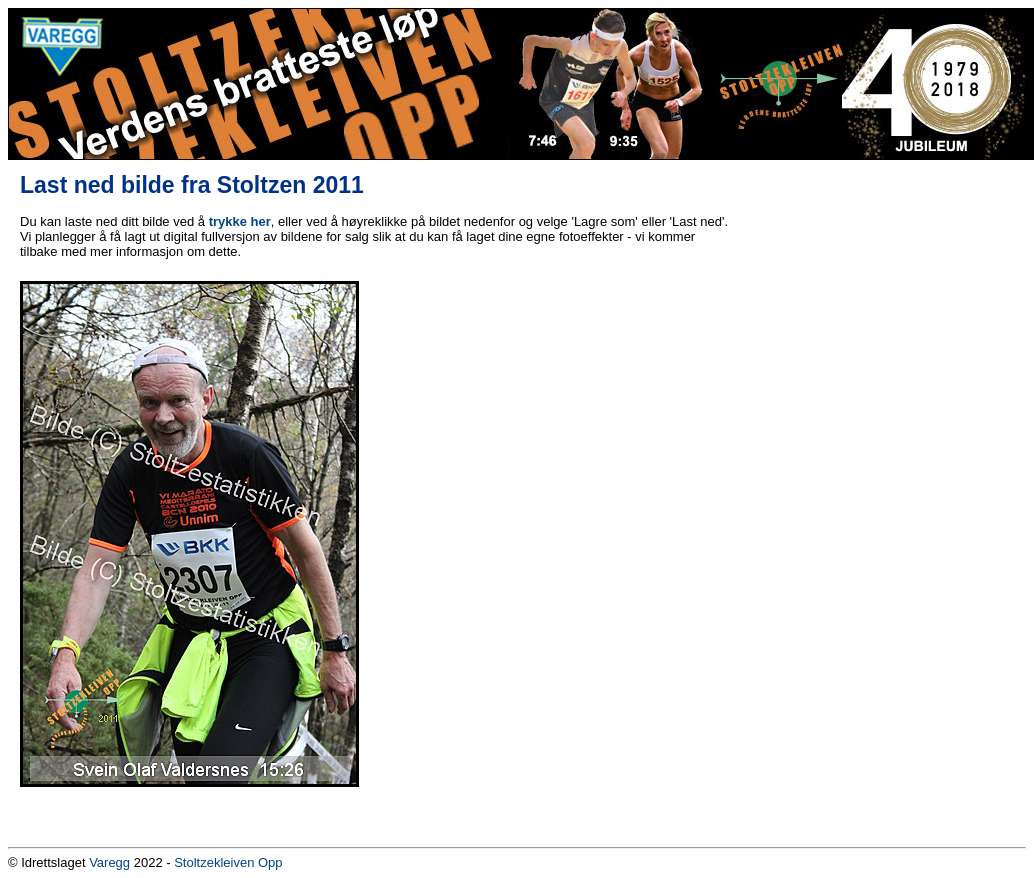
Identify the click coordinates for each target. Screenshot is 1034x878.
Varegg (109, 862)
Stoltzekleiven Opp (228, 862)
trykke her (240, 221)
